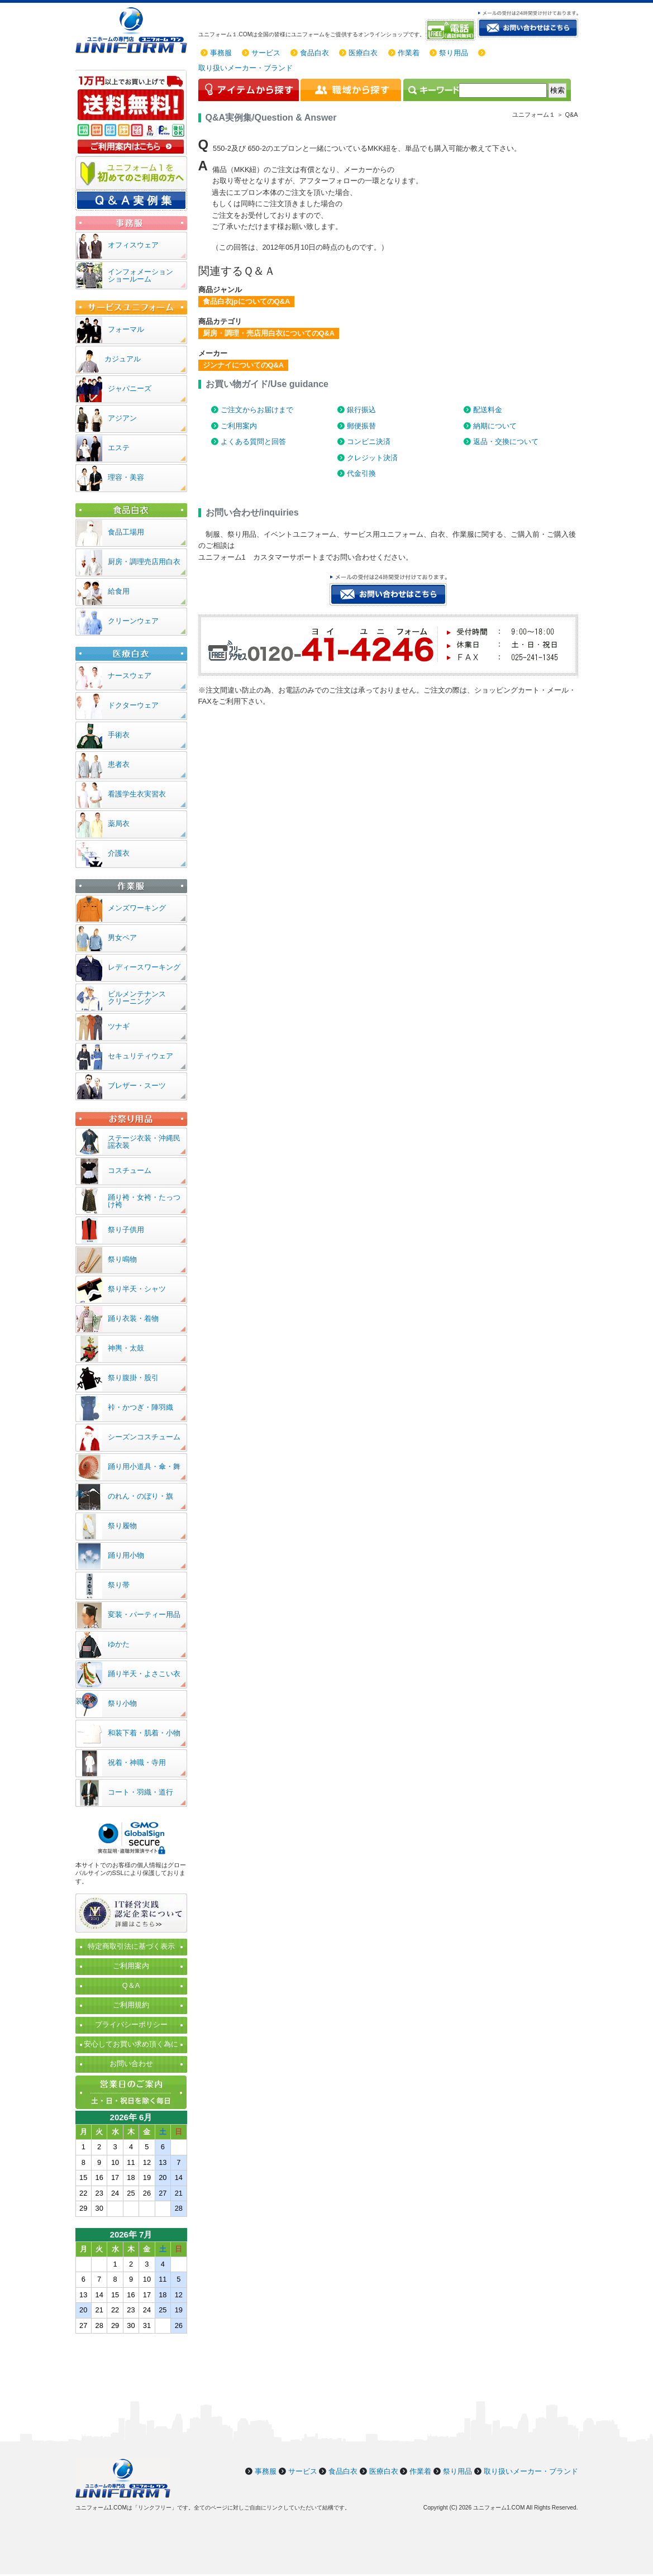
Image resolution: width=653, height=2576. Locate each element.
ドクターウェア (133, 705)
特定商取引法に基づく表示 (131, 1946)
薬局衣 (119, 823)
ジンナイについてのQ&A (243, 365)
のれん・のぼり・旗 (140, 1496)
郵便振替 (361, 426)
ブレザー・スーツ (137, 1085)
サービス (265, 53)
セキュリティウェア (140, 1056)
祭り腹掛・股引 (133, 1377)
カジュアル (122, 359)
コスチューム (129, 1170)
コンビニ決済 (368, 441)
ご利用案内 (239, 426)
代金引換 (361, 473)
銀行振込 (361, 410)
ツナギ (119, 1026)
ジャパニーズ (129, 388)
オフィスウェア (133, 245)
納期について (495, 426)
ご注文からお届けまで (257, 410)
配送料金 (487, 410)
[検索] (503, 90)
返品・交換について (505, 441)
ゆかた (119, 1644)
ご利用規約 (131, 2005)
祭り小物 (122, 1703)
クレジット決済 (372, 458)
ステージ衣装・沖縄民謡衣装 (144, 1141)
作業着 (409, 53)
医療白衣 (363, 53)
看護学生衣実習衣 (137, 794)
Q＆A (131, 1985)
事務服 (221, 53)
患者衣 (119, 764)
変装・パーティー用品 (144, 1614)
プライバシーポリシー (131, 2024)
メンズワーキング (137, 908)
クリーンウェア (133, 621)
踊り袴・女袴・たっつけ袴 (144, 1201)
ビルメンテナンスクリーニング (137, 997)
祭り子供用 (126, 1229)
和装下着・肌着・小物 (144, 1733)
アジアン (122, 418)
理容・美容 (126, 477)
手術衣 (119, 735)
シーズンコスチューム (144, 1437)
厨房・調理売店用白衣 (144, 561)
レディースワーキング (144, 967)
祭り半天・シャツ (137, 1289)
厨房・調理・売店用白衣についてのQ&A (269, 333)
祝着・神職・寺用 (137, 1762)
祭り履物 (122, 1525)
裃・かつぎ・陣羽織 (140, 1407)
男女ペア (122, 937)
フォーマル (126, 329)
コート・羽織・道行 (140, 1792)
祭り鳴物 (122, 1259)
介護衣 (119, 853)
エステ (119, 447)
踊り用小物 (126, 1555)
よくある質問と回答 (253, 441)
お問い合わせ (131, 2063)
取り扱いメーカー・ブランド (245, 68)
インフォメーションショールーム (140, 275)
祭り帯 (119, 1585)
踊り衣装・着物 (133, 1318)
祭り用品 (453, 53)
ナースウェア (129, 675)
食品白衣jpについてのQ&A (246, 301)
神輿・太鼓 (126, 1348)
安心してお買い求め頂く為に (131, 2044)
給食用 (119, 591)
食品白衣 (314, 53)
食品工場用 (126, 532)
